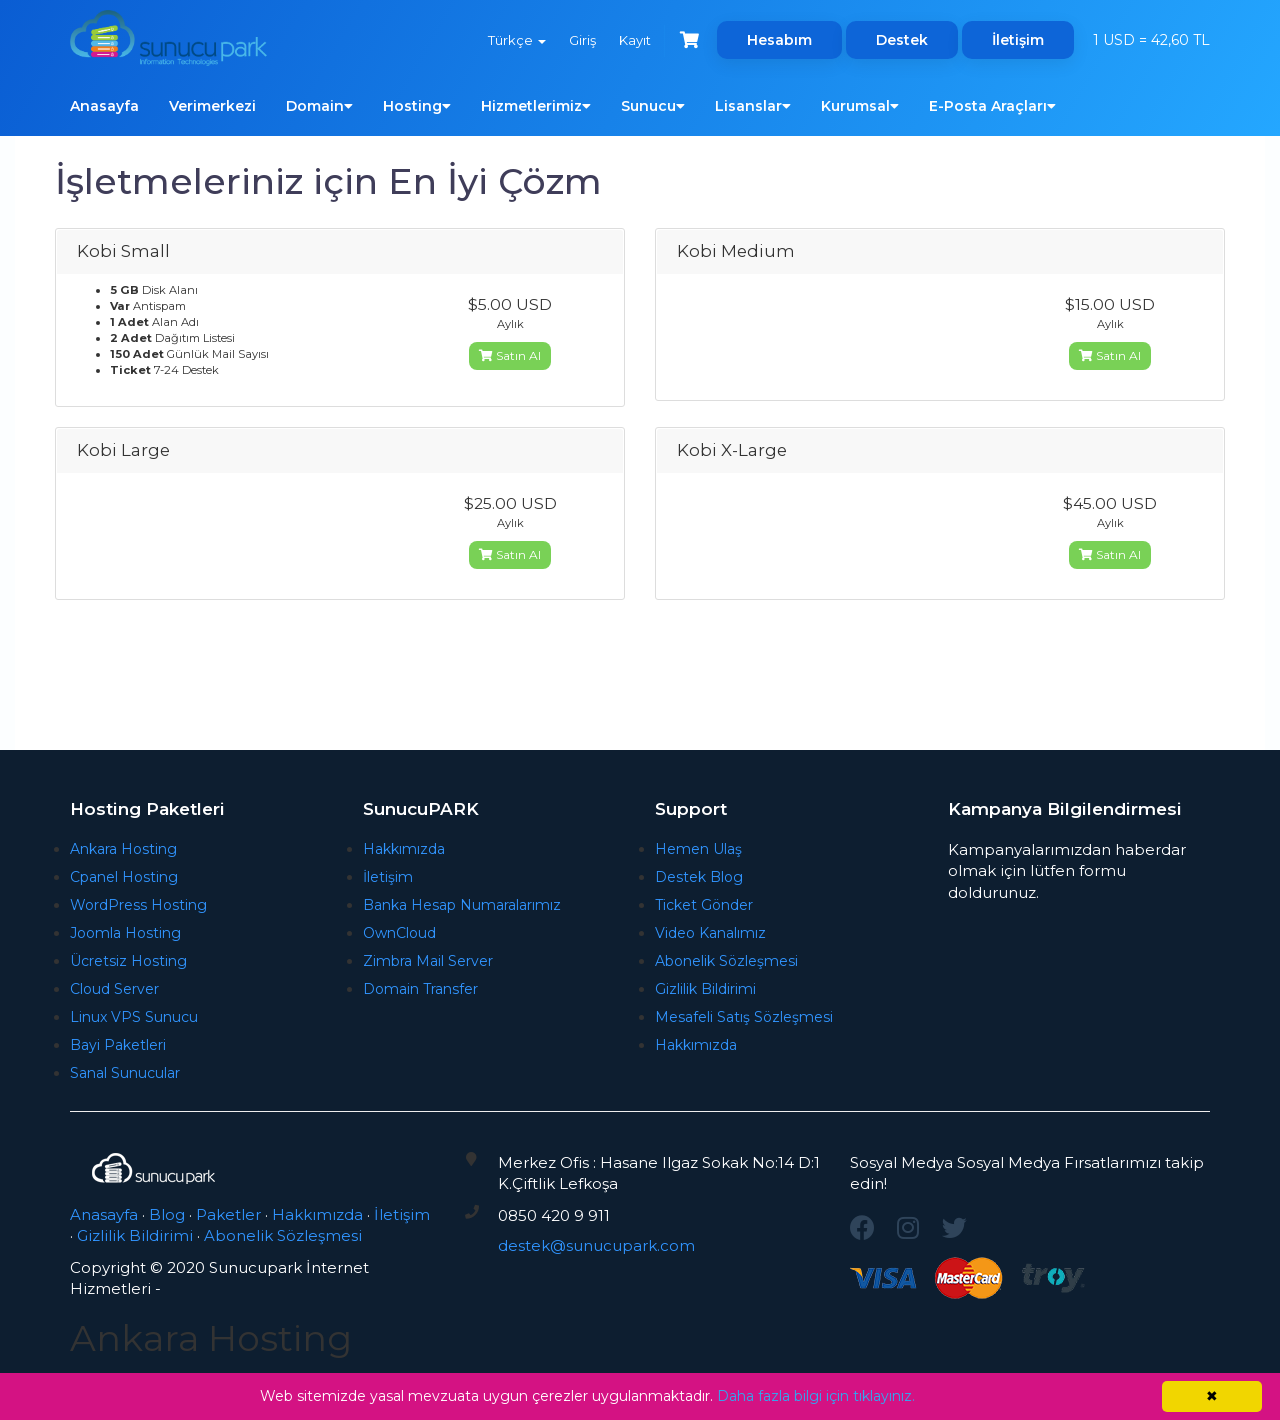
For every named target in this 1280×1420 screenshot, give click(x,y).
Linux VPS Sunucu (134, 1017)
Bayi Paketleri (118, 1045)
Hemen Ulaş (698, 849)
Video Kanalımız (710, 933)
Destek (902, 40)
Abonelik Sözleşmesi (726, 961)
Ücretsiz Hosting (128, 961)
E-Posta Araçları (992, 106)
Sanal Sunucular (125, 1073)
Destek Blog (699, 877)
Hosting (417, 106)
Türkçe (513, 40)
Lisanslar (753, 106)
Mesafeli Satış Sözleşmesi (744, 1017)
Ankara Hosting (123, 849)
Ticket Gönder (704, 905)
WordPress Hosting (138, 905)
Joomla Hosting (125, 933)
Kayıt (633, 40)
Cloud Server (114, 989)
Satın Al (510, 355)
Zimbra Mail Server (428, 961)
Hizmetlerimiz (536, 106)
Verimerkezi (212, 106)
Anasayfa (104, 106)
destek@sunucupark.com (596, 1245)
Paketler (228, 1214)
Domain (319, 106)
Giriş (579, 40)
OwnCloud (399, 933)
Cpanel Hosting (124, 877)
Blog (167, 1214)
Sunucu (653, 106)
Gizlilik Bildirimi (705, 989)
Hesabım (779, 40)
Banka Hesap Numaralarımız (462, 905)
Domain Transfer (420, 989)
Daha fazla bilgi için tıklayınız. (816, 1396)
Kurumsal (860, 106)
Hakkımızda (404, 849)
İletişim (1018, 40)
